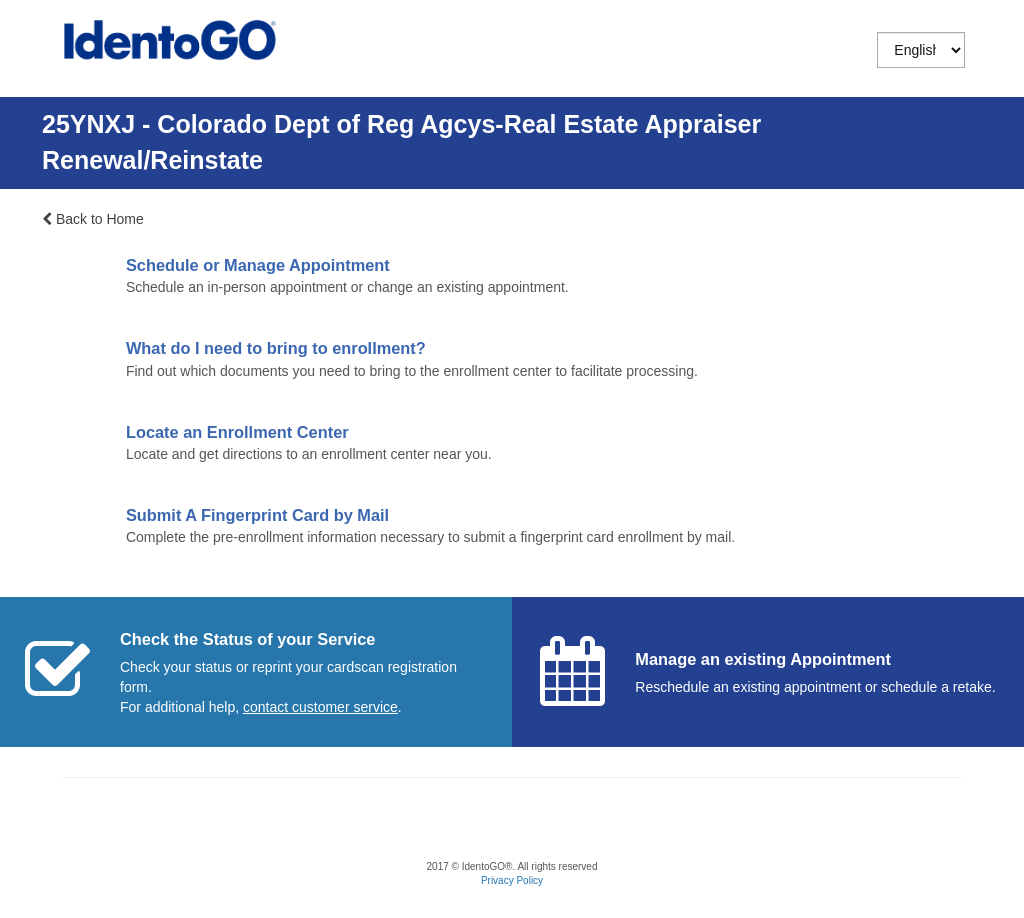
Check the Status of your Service (247, 639)
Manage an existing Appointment (763, 659)
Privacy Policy (512, 880)
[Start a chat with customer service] (320, 707)
